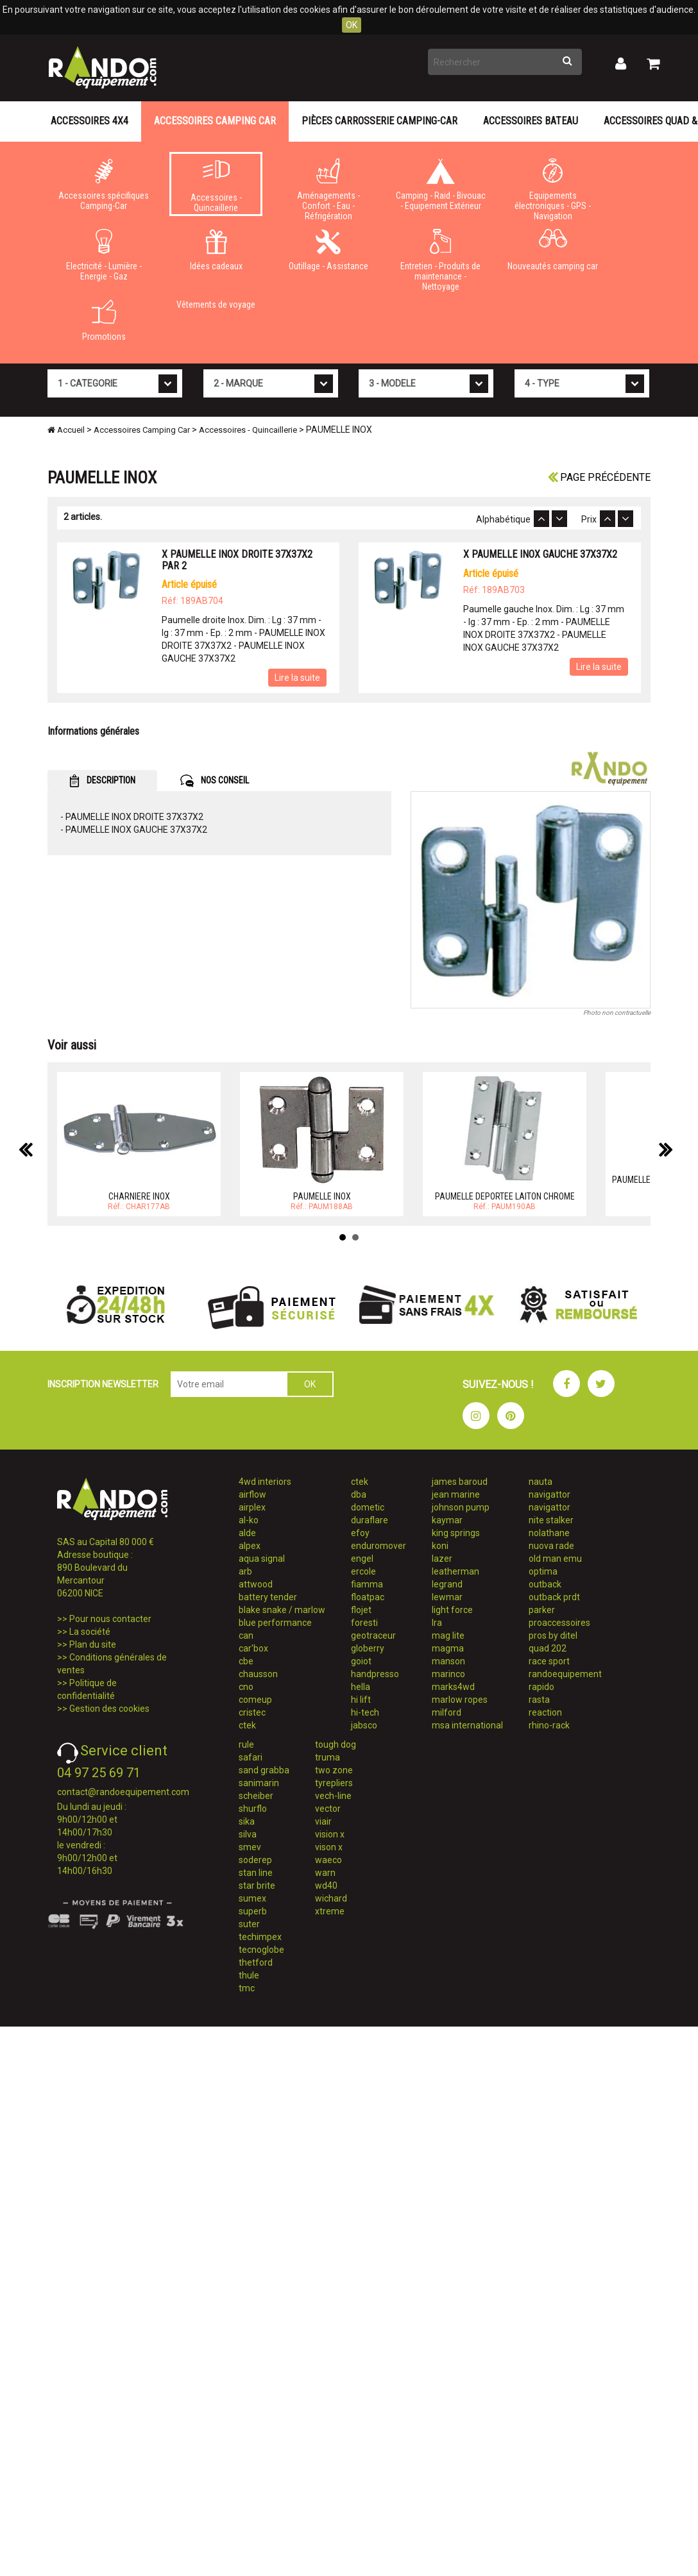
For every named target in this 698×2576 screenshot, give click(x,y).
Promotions (103, 320)
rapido (541, 1687)
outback (545, 1584)
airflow (252, 1494)
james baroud (460, 1481)
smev (250, 1847)
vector (328, 1808)
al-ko (249, 1520)
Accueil (66, 430)
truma (327, 1757)
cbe (246, 1661)
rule (246, 1744)
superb (253, 1911)
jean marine (456, 1494)
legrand (447, 1584)
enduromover (378, 1546)
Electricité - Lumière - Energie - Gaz (103, 255)
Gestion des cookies (109, 1708)
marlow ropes (460, 1699)
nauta (540, 1481)
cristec (252, 1712)
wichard (331, 1898)
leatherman (455, 1571)
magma (448, 1648)
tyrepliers (334, 1783)
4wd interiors (265, 1481)
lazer (442, 1558)
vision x (330, 1834)
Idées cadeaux (216, 250)
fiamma (367, 1584)
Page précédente (599, 477)
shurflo (253, 1808)
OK (351, 25)
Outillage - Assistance (328, 250)
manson (448, 1661)
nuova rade (551, 1546)
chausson (258, 1674)
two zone (334, 1770)
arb (245, 1571)
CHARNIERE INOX (139, 1196)
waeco (328, 1860)
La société (89, 1632)
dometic (367, 1507)
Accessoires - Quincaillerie (216, 186)
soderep (255, 1860)
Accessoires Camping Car (215, 121)
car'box (253, 1648)
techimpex (260, 1937)
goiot (361, 1661)
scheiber (256, 1796)
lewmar (447, 1597)
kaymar (447, 1520)
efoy (360, 1533)
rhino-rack (549, 1725)
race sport (549, 1661)
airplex (252, 1507)
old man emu (555, 1558)
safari (250, 1757)
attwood (256, 1584)
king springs (456, 1533)
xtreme (330, 1911)
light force (452, 1610)
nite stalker (551, 1520)
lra (437, 1623)
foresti (364, 1623)
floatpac (367, 1597)
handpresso (375, 1674)
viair (323, 1821)
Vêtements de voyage (215, 304)
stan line (256, 1873)
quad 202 (547, 1648)
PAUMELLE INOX (322, 1196)
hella (360, 1687)
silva (248, 1834)
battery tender (268, 1597)
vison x (329, 1847)
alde (247, 1533)
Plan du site (92, 1644)
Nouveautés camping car (552, 250)
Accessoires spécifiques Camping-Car (103, 184)
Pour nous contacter (110, 1619)
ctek (247, 1725)
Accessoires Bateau (530, 121)
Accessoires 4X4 (89, 121)
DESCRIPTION (102, 780)
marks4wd (453, 1687)
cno (246, 1687)
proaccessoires (559, 1623)
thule (249, 1975)
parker (542, 1610)
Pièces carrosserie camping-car (379, 121)
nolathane (549, 1533)
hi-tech (365, 1712)
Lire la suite (297, 678)
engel (362, 1558)
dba (358, 1494)
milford (446, 1712)
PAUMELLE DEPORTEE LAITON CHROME (505, 1196)
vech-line (333, 1796)
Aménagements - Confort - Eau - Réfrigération (328, 187)
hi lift (361, 1699)
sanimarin (259, 1783)
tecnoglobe (261, 1950)
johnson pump (460, 1507)
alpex (249, 1546)
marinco (448, 1674)
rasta (539, 1699)
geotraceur (373, 1635)
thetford (256, 1962)
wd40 (326, 1885)
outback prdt (554, 1597)
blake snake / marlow (282, 1610)
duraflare (369, 1520)
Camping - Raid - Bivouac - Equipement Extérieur (440, 184)
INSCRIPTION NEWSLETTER (102, 1384)
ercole (363, 1571)
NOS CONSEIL (214, 780)
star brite (257, 1885)
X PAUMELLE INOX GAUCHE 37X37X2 (540, 554)
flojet (361, 1610)
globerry (367, 1648)
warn (325, 1873)
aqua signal (262, 1558)
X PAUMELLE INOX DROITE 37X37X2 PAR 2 (237, 560)
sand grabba (264, 1770)
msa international (467, 1725)
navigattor (549, 1494)
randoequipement (565, 1674)
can (246, 1635)
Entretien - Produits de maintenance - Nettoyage (440, 258)
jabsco (364, 1725)
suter (249, 1924)
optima (543, 1571)
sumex (252, 1898)
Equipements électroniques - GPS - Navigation (552, 187)
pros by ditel (553, 1635)
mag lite (448, 1635)
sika (247, 1821)
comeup (255, 1699)
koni (440, 1546)
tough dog (335, 1744)
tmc (247, 1988)
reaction (545, 1712)
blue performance (275, 1623)
